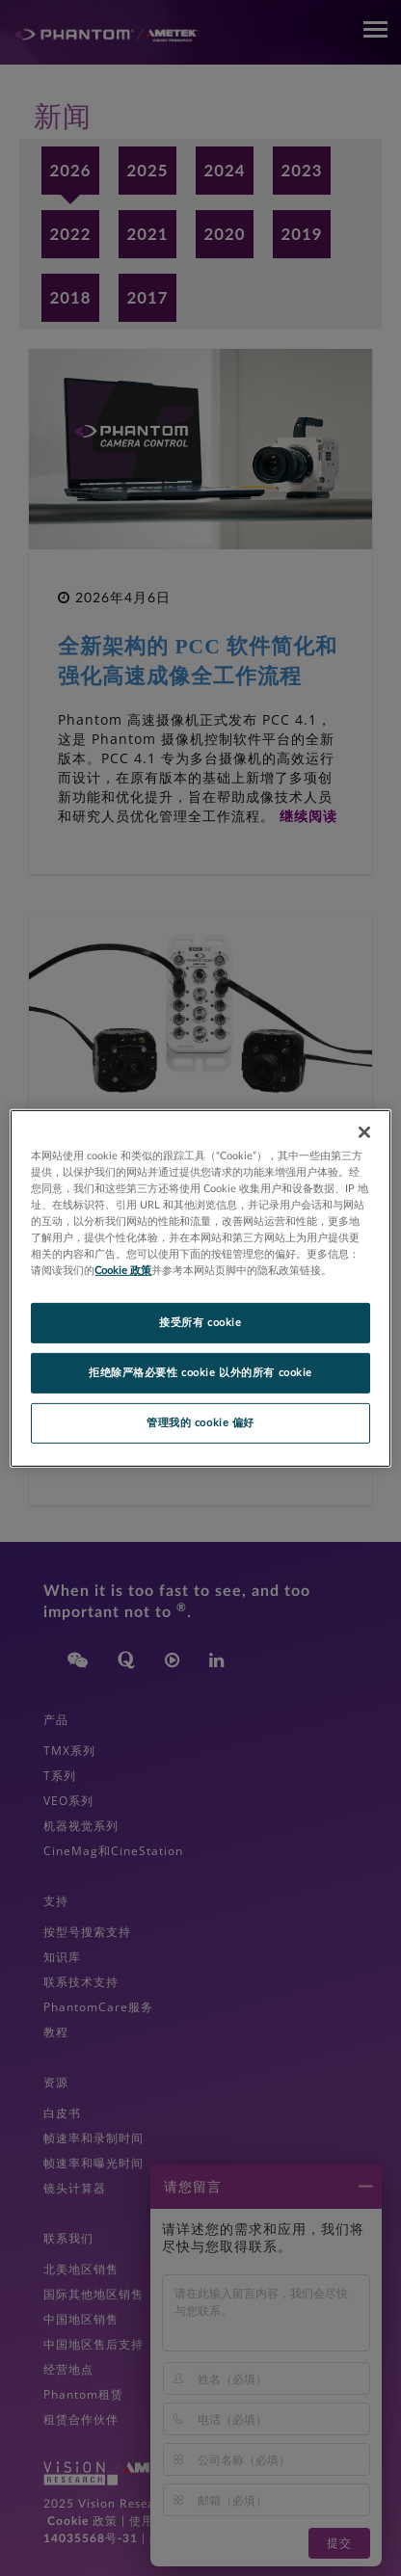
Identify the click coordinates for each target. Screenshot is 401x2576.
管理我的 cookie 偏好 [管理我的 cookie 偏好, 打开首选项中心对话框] (200, 1423)
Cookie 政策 (122, 1270)
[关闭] (364, 1131)
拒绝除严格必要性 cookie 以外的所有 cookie (200, 1373)
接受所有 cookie (200, 1322)
